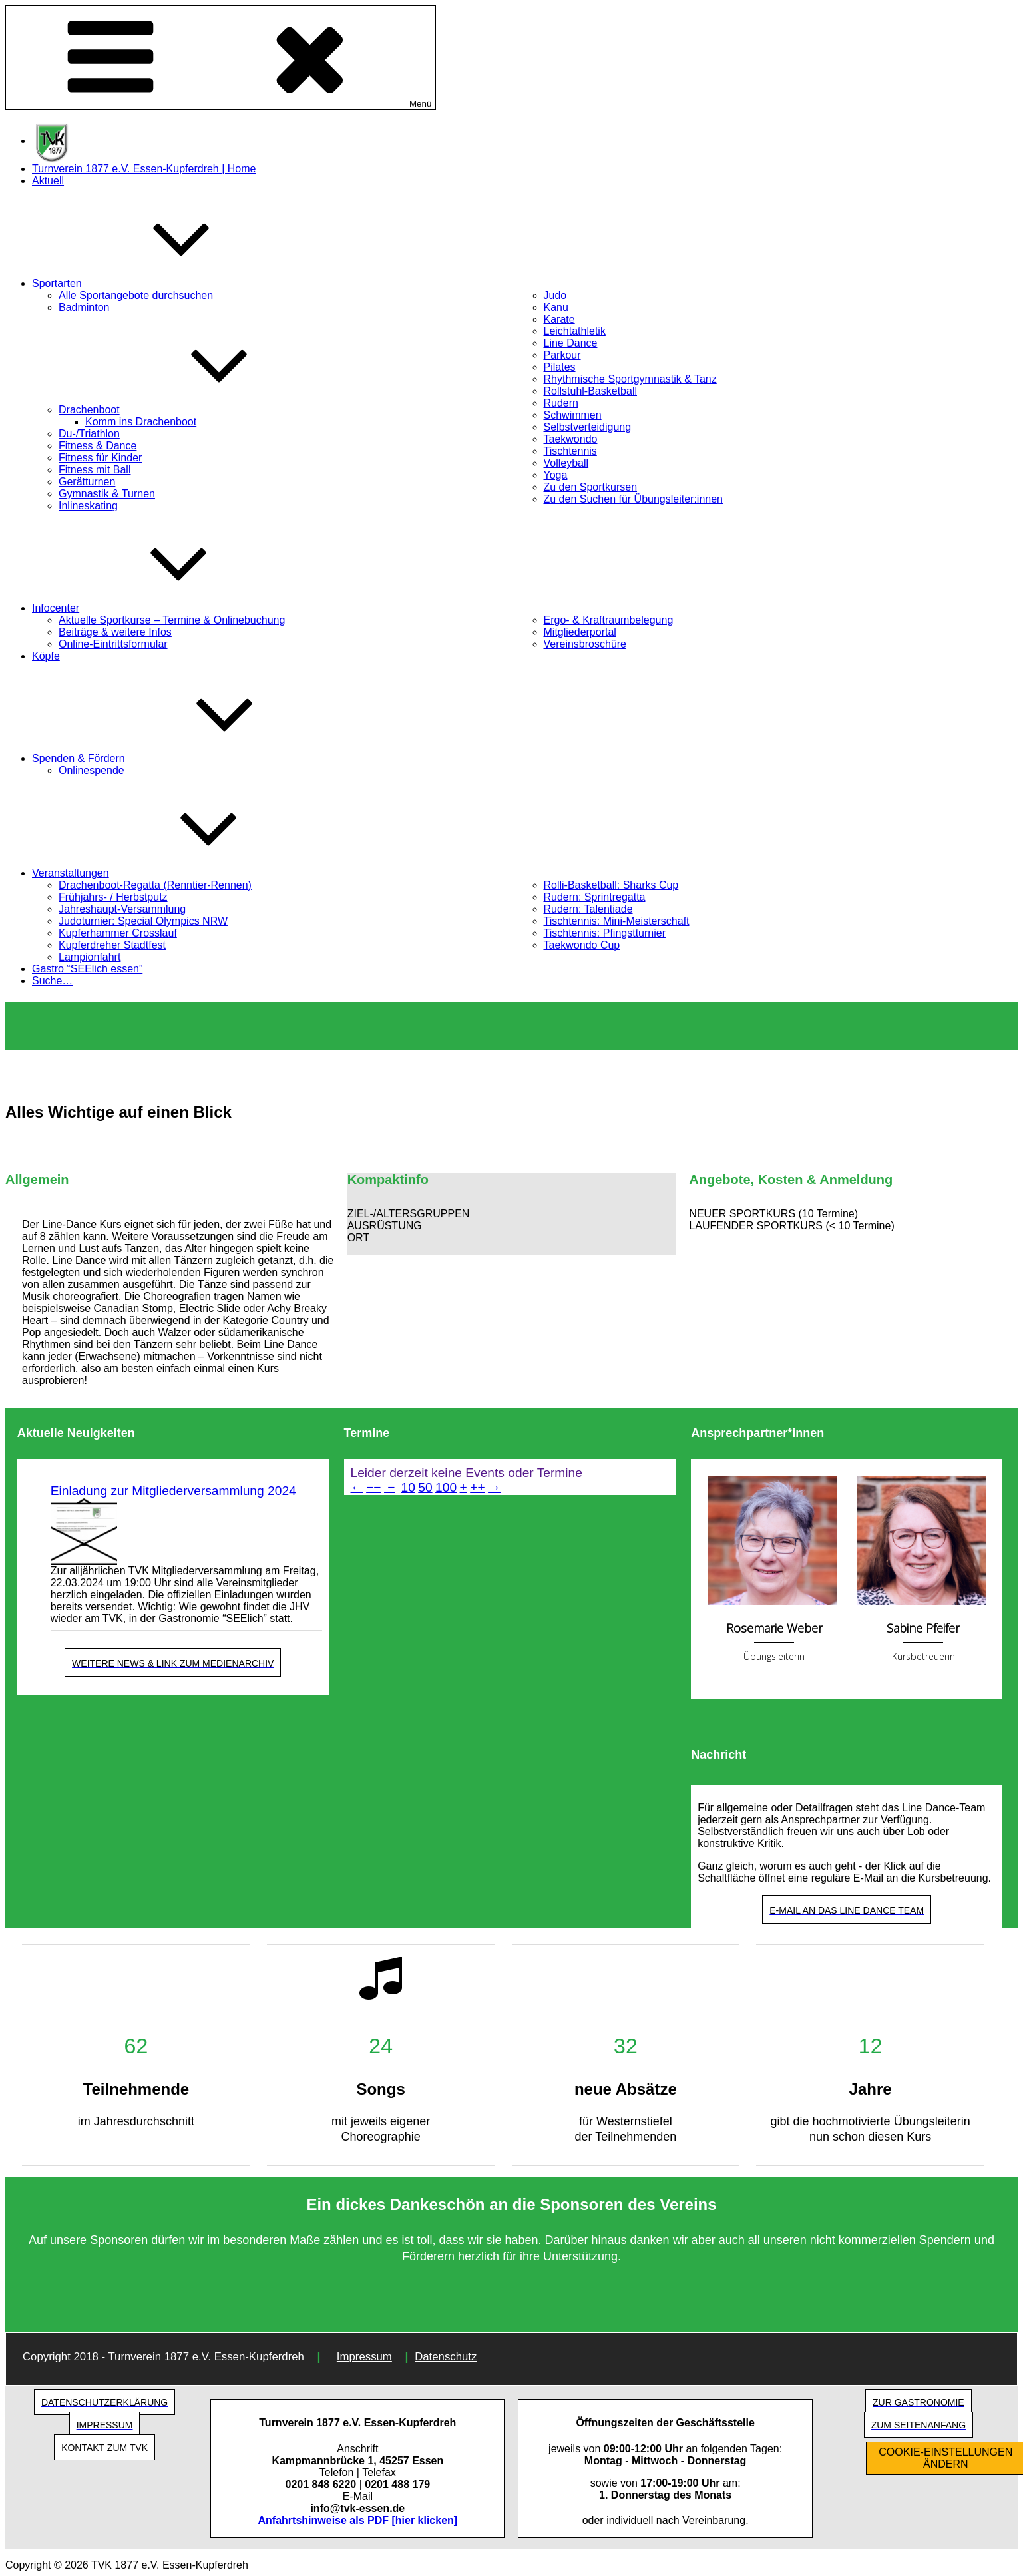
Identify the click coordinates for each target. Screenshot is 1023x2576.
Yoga (556, 475)
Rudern (561, 403)
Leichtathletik (575, 331)
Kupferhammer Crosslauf (118, 933)
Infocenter (155, 608)
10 (408, 1487)
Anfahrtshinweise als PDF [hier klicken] (358, 2520)
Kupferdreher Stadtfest (112, 945)
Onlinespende (91, 770)
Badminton (84, 307)
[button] (511, 1214)
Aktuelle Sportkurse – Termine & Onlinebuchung (172, 620)
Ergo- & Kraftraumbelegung (609, 620)
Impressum (364, 2356)
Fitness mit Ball (94, 469)
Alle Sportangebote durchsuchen (136, 295)
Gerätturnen (87, 481)
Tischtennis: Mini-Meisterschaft (617, 921)
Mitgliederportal (580, 632)
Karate (559, 319)
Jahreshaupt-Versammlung (122, 909)
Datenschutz (446, 2356)
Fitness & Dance (97, 445)
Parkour (562, 355)
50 (425, 1487)
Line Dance (571, 343)
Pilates (560, 367)
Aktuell (48, 180)
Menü (220, 57)
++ (477, 1487)
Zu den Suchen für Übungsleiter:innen (633, 499)
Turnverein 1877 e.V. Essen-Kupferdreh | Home (144, 168)
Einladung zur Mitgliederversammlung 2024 (173, 1491)
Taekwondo (571, 439)
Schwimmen (573, 415)
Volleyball (566, 463)
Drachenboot (189, 409)
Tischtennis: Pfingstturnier (605, 933)
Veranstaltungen (170, 873)
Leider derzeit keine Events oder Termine (466, 1473)
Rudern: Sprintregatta (595, 897)
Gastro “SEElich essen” (87, 968)
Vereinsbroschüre (585, 644)
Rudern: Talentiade (588, 909)
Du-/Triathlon (89, 433)
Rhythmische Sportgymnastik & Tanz (630, 379)
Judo (555, 295)
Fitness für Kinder (100, 457)
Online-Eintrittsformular (113, 644)
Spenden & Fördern (178, 758)
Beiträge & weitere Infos (115, 632)
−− (373, 1487)
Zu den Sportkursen (591, 487)
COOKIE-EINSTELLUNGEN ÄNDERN (945, 2457)
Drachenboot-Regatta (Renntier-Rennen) (155, 885)
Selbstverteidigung (588, 427)
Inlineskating (88, 505)
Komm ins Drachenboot (140, 421)
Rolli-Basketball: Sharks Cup (611, 885)
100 (446, 1487)
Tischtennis (570, 451)
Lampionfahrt (89, 957)
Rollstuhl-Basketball (591, 391)
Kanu (556, 307)
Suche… (52, 980)
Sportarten (157, 283)
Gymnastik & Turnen (107, 493)
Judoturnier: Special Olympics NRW (143, 921)
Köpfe (46, 656)
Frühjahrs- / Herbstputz (113, 897)
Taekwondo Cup (582, 945)
